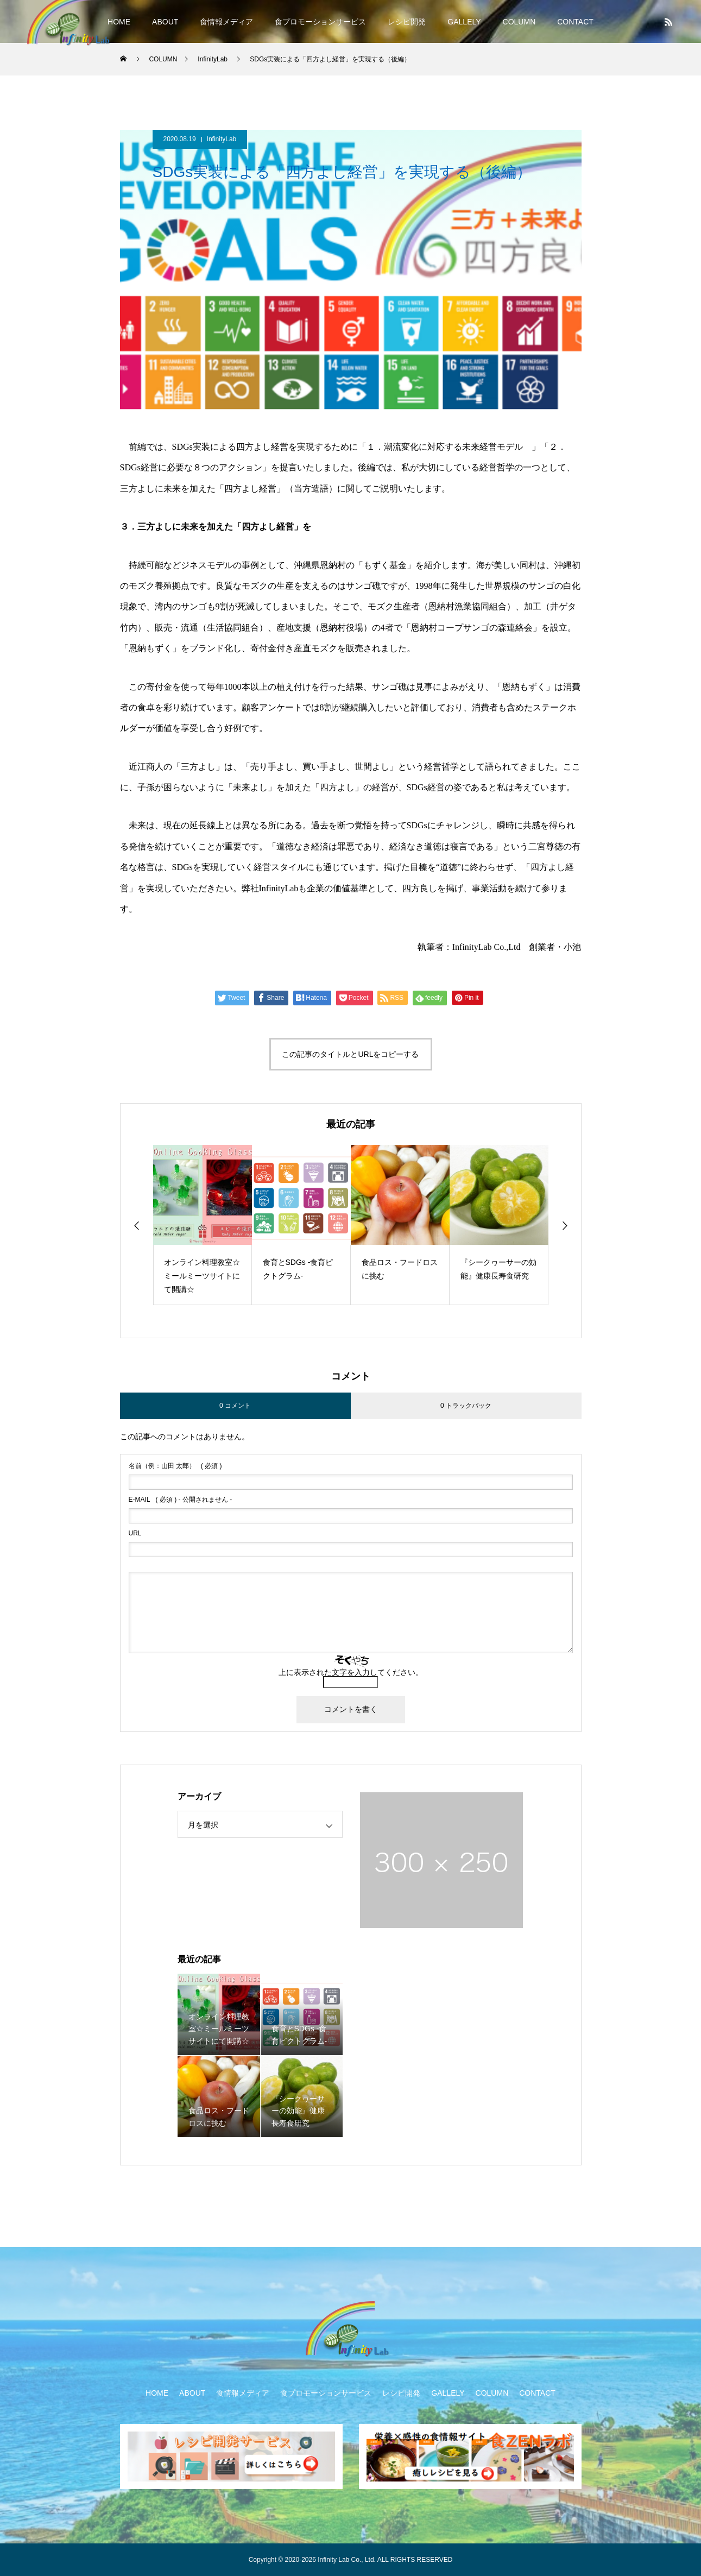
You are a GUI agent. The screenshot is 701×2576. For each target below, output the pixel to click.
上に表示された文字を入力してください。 (351, 1672)
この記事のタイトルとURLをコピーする (350, 1054)
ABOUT (165, 21)
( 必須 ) (175, 1466)
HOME (119, 21)
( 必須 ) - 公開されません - (180, 1499)
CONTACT (575, 21)
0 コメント (235, 1405)
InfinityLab (222, 139)
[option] (202, 1225)
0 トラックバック (465, 1405)
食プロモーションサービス (320, 21)
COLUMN (519, 21)
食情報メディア (226, 21)
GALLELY (464, 21)
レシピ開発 (407, 21)
